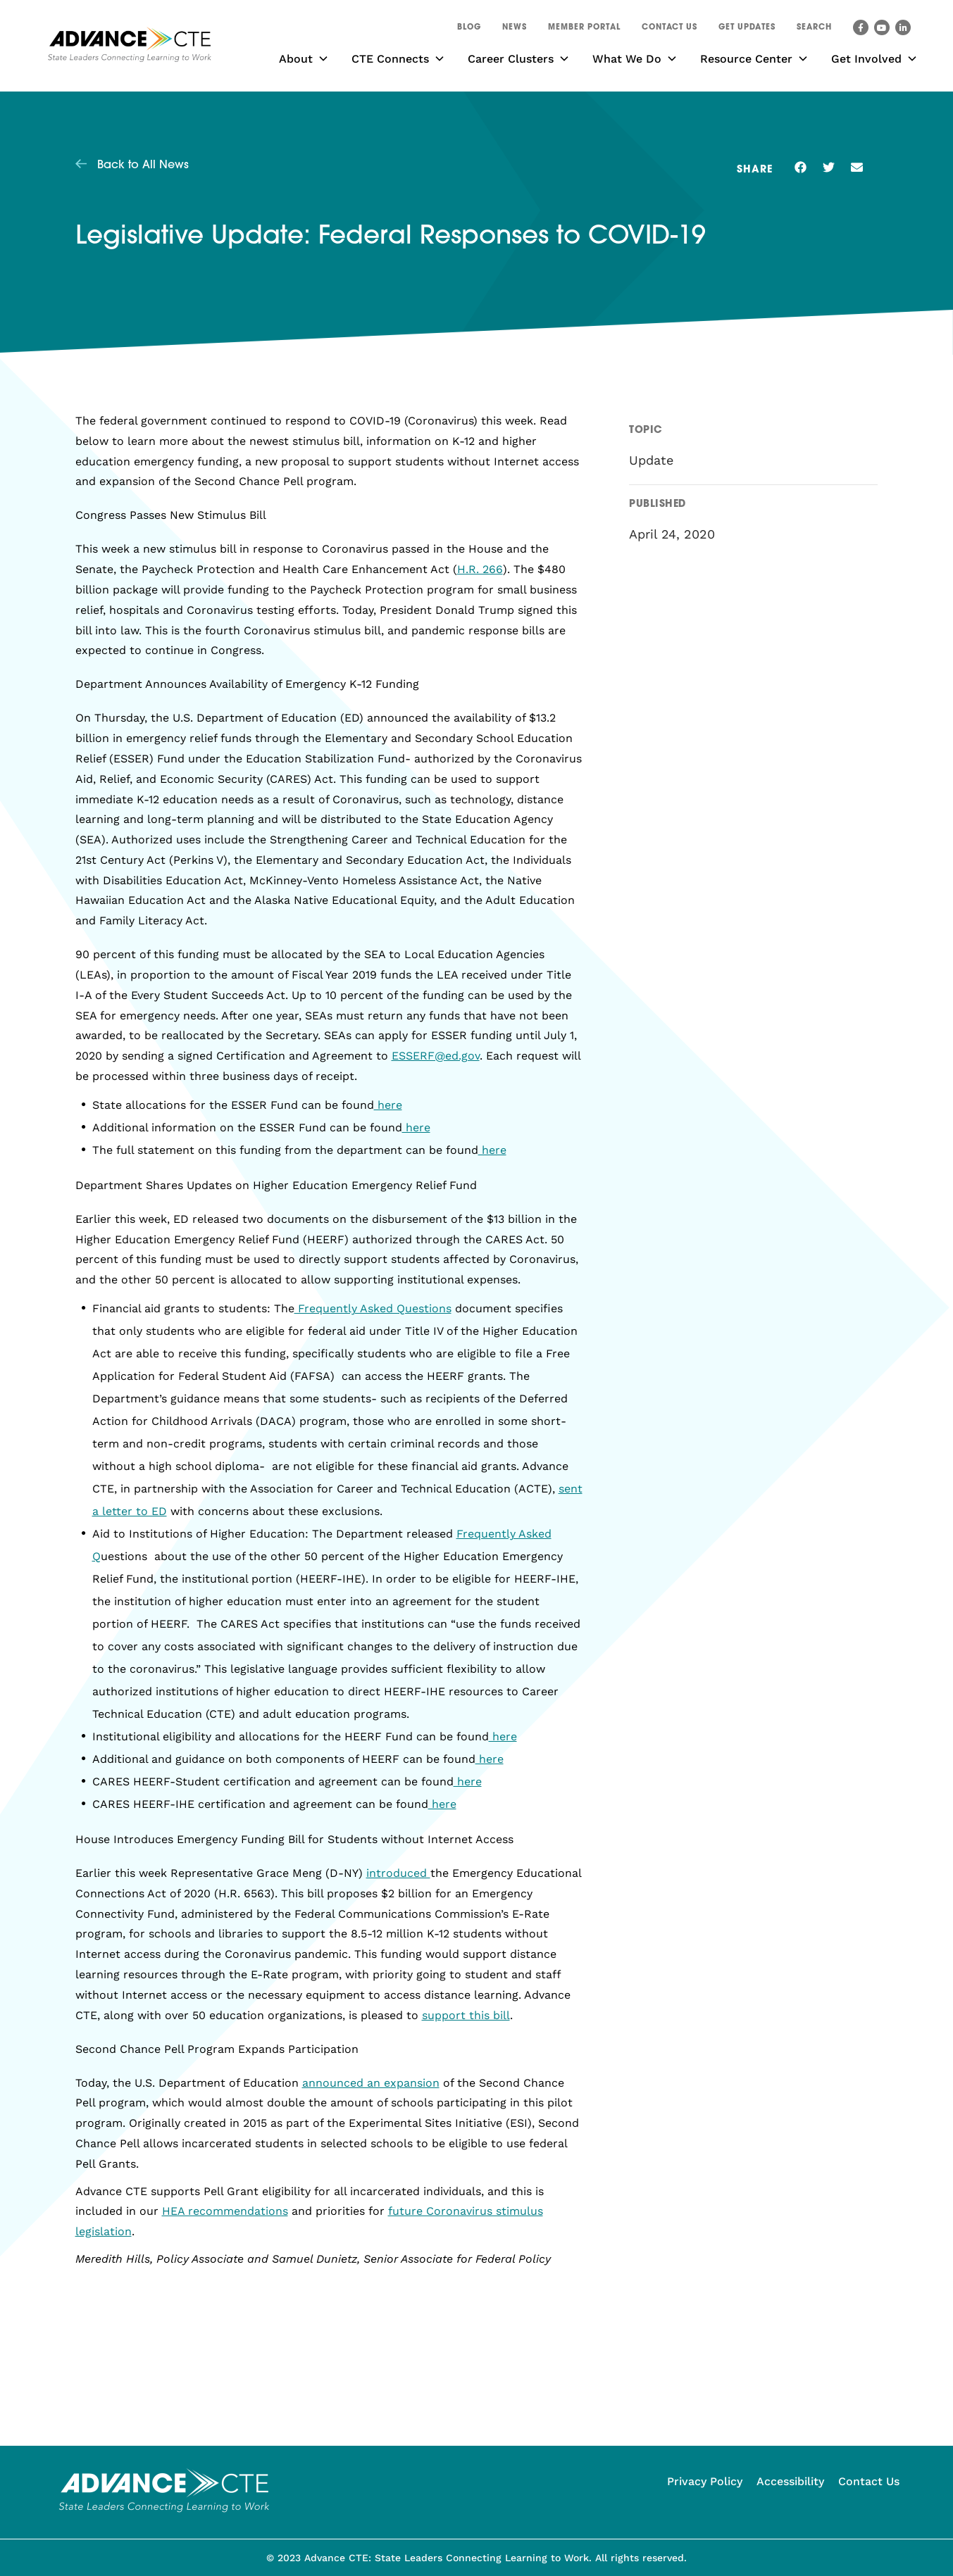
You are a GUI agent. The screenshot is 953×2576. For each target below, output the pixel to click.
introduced (398, 1873)
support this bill (466, 2015)
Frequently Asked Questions (372, 1308)
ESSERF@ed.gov (436, 1055)
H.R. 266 (480, 569)
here (388, 1105)
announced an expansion (371, 2083)
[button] (814, 29)
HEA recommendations (225, 2211)
